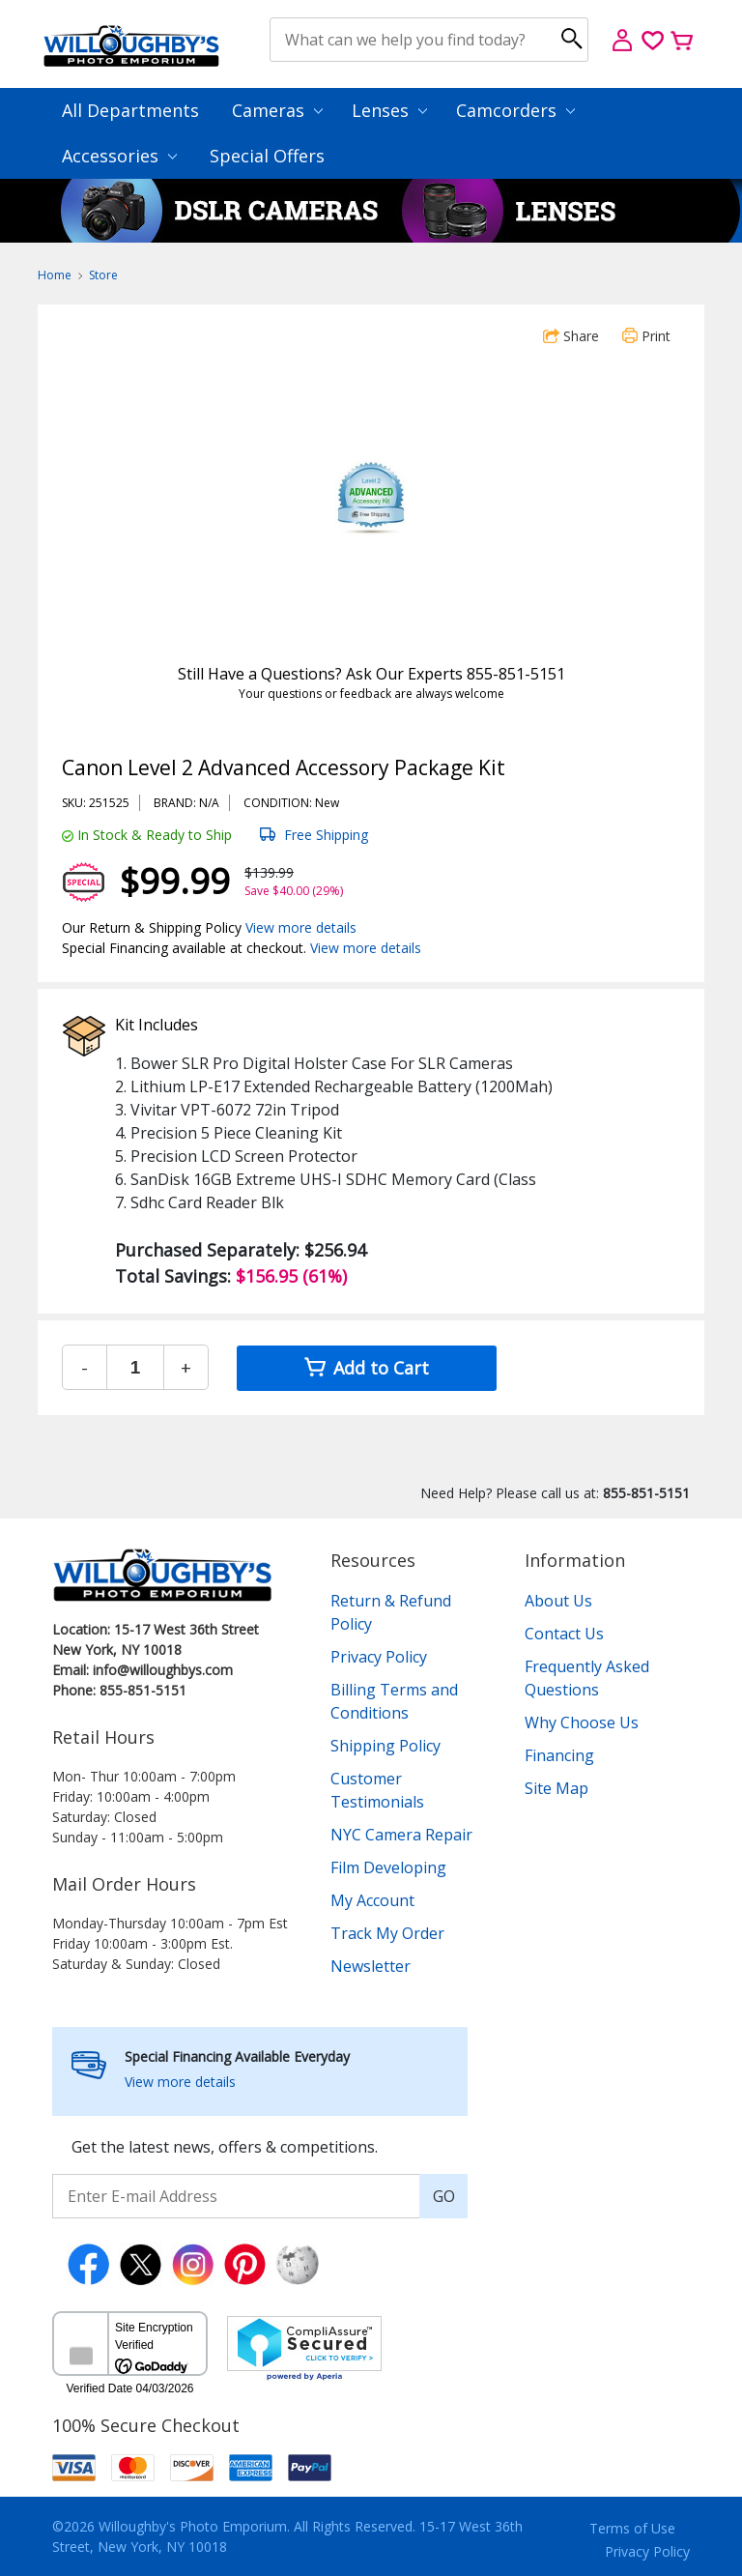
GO (444, 2196)
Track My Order (387, 1933)
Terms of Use (632, 2528)
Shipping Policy (385, 1745)
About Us (558, 1600)
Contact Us (564, 1633)
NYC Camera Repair (401, 1834)
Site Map (556, 1788)
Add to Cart (366, 1367)
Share (571, 336)
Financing (559, 1755)
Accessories (119, 155)
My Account (372, 1900)
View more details (301, 927)
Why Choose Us (582, 1722)
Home (54, 275)
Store (103, 275)
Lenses (389, 110)
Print (646, 336)
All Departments (130, 110)
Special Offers (267, 155)
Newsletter (370, 1966)
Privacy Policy (378, 1656)
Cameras (277, 110)
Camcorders (515, 110)
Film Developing (388, 1867)
